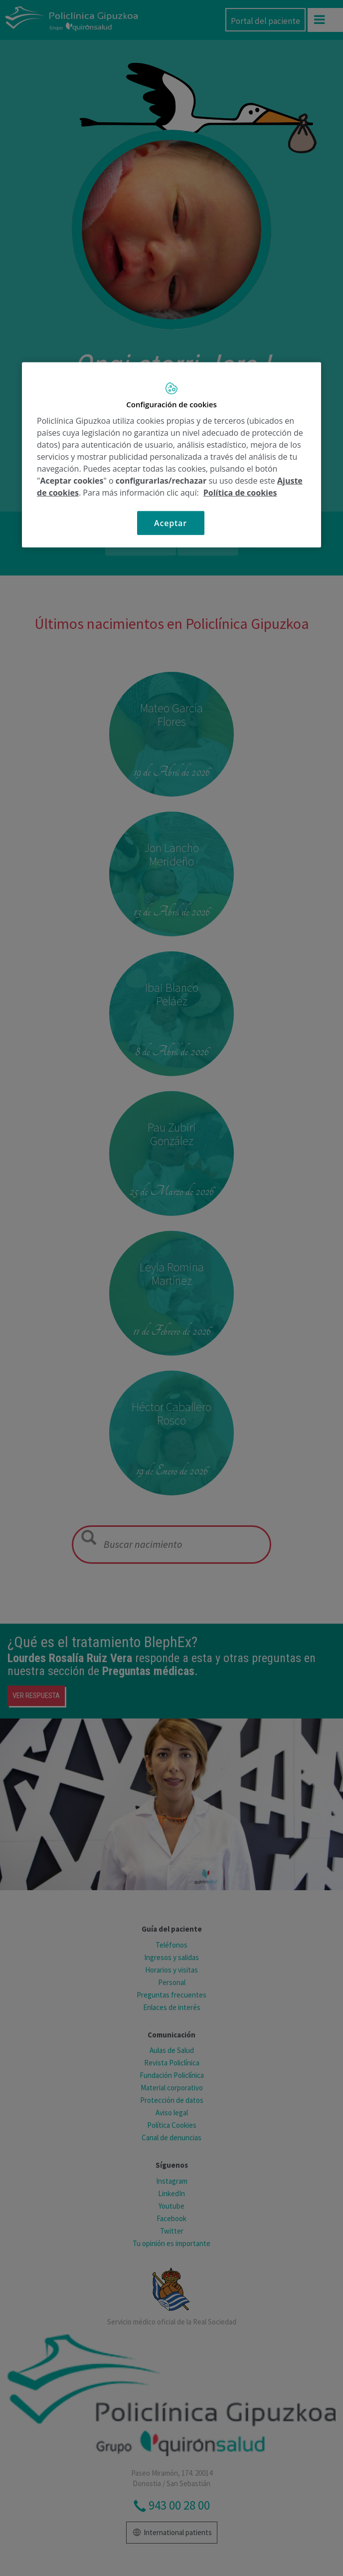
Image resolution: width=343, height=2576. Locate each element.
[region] (171, 455)
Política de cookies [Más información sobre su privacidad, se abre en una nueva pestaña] (240, 492)
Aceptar (170, 522)
